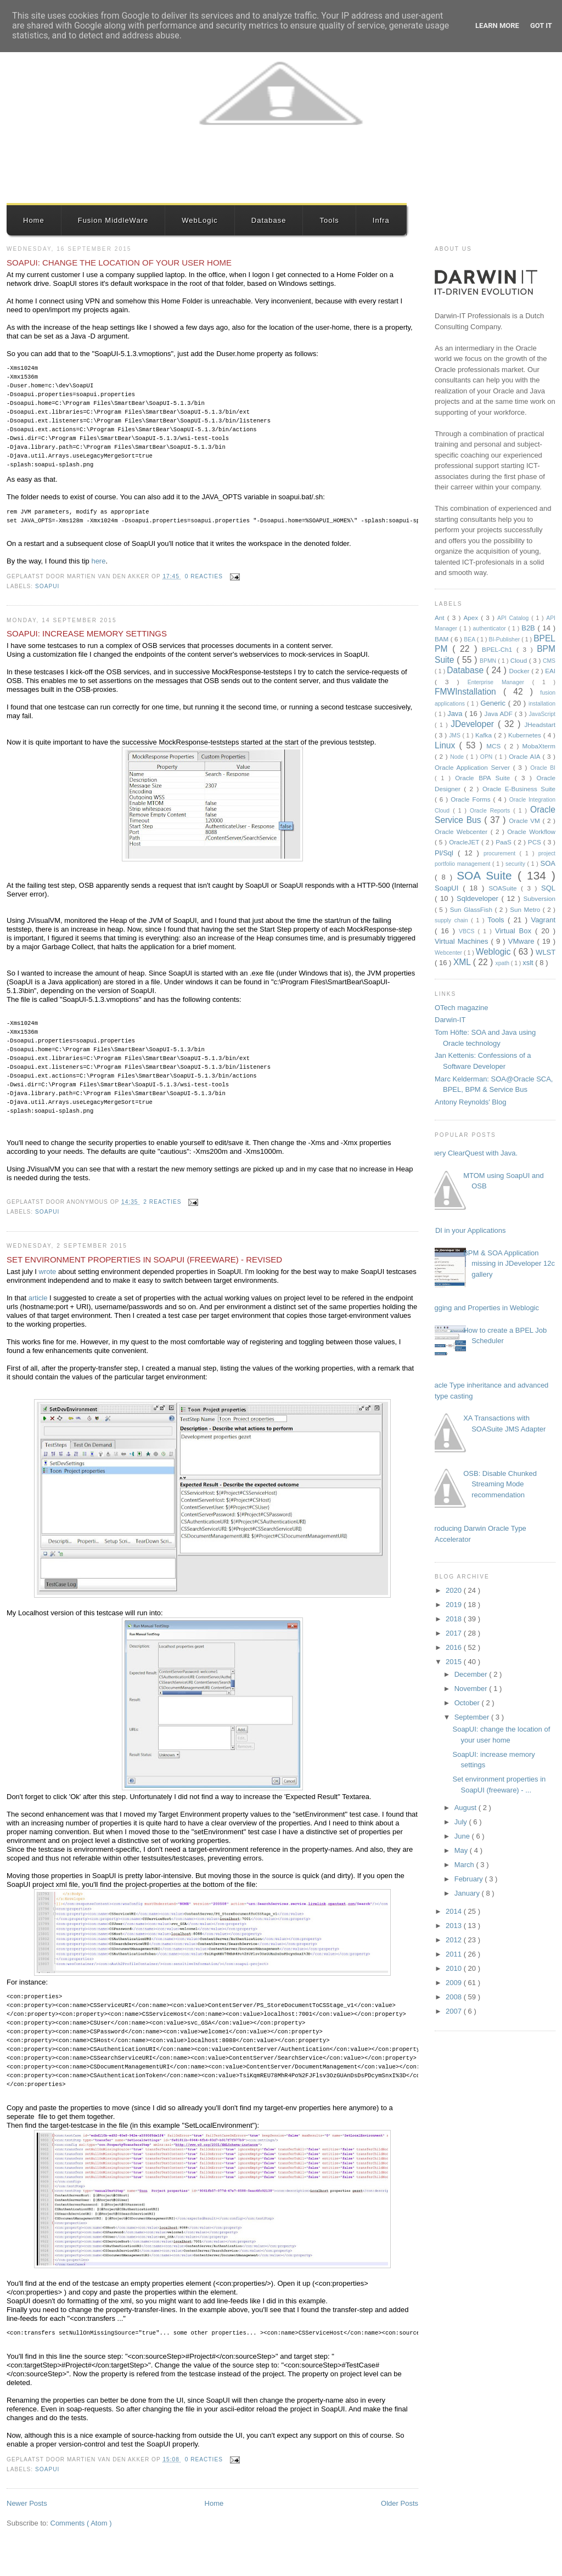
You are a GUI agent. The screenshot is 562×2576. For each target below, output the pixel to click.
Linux (447, 745)
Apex (472, 617)
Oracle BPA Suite (485, 777)
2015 (455, 1662)
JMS (455, 735)
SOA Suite (487, 875)
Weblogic (494, 951)
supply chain (453, 920)
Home (33, 220)
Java (456, 713)
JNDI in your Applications (466, 1230)
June (463, 1836)
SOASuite (504, 888)
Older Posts (399, 2503)
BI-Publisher (505, 639)
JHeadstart (539, 724)
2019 (455, 1604)
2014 (455, 1911)
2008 (455, 1997)
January (468, 1893)
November (472, 1688)
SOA (548, 863)
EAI (550, 670)
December (472, 1674)
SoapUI (47, 586)
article (38, 1298)
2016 (455, 1647)
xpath (503, 963)
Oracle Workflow (531, 831)
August (466, 1807)
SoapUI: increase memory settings (87, 633)
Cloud (519, 660)
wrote (48, 1271)
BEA (470, 639)
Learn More (497, 25)
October (468, 1703)
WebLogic (200, 220)
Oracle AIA (525, 756)
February (469, 1879)
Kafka (484, 735)
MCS (495, 745)
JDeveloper (474, 724)
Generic (494, 703)
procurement (502, 853)
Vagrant (543, 920)
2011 (455, 1954)
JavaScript (542, 714)
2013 (455, 1925)
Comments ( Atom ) (81, 2523)
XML (463, 962)
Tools (329, 220)
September (472, 1717)
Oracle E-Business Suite (518, 788)
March (465, 1865)
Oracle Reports (491, 811)
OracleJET (465, 841)
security (516, 864)
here (98, 561)
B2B (529, 628)
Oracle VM (525, 820)
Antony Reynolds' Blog (470, 1102)
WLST (545, 952)
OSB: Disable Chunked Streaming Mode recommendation (500, 1484)
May (462, 1850)
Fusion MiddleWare (113, 220)
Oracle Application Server (474, 767)
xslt (528, 963)
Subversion (539, 898)
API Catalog (514, 618)
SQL (548, 888)
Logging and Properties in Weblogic (482, 1308)
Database (268, 220)
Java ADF (500, 713)
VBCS (468, 931)
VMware (522, 941)
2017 (455, 1633)
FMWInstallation (469, 691)
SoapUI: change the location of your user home (119, 262)
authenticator (490, 628)
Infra (381, 220)
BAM (443, 638)
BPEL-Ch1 (499, 649)
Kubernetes (525, 735)
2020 (455, 1590)
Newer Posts (27, 2503)
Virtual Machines (463, 941)
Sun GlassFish (472, 909)
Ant (441, 617)
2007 (455, 2011)
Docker (520, 670)
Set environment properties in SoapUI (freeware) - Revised (144, 1259)
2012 (455, 1940)
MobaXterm (538, 745)
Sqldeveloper (479, 898)
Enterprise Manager (500, 682)
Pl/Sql (446, 853)
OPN (487, 757)
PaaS (505, 841)
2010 (455, 1968)
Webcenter (449, 953)
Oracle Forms (472, 799)
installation (542, 704)
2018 (455, 1619)
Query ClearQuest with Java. (472, 1153)
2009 (455, 1982)
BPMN (489, 661)
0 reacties (205, 576)
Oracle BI (542, 768)
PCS (535, 841)
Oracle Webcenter (463, 831)
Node (458, 757)
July (461, 1822)
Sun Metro (526, 909)
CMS (549, 661)
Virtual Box (515, 931)
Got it (541, 25)
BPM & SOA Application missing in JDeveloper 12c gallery (509, 1263)
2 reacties (163, 1202)
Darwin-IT (450, 1020)
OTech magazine (461, 1008)
